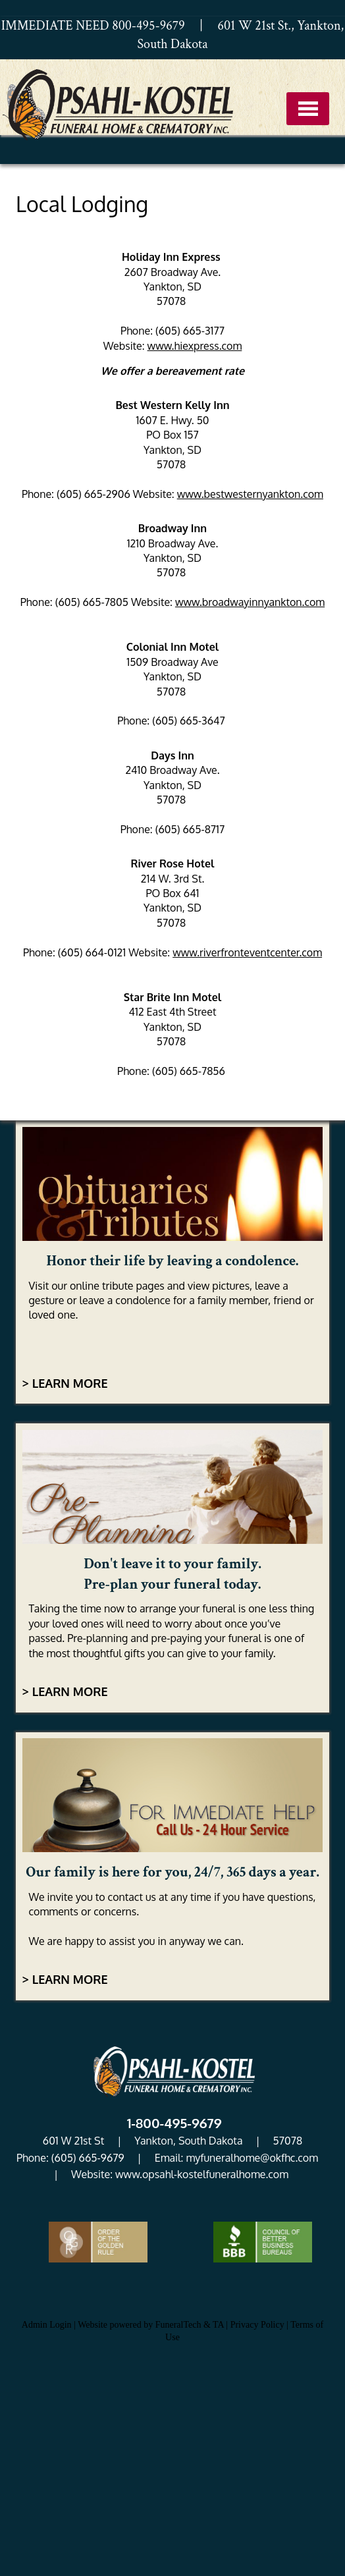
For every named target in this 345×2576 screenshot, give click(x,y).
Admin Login (47, 2325)
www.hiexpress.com (194, 345)
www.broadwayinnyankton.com (250, 602)
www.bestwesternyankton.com (250, 494)
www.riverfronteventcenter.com (247, 952)
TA (218, 2325)
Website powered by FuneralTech (139, 2325)
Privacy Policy (257, 2325)
